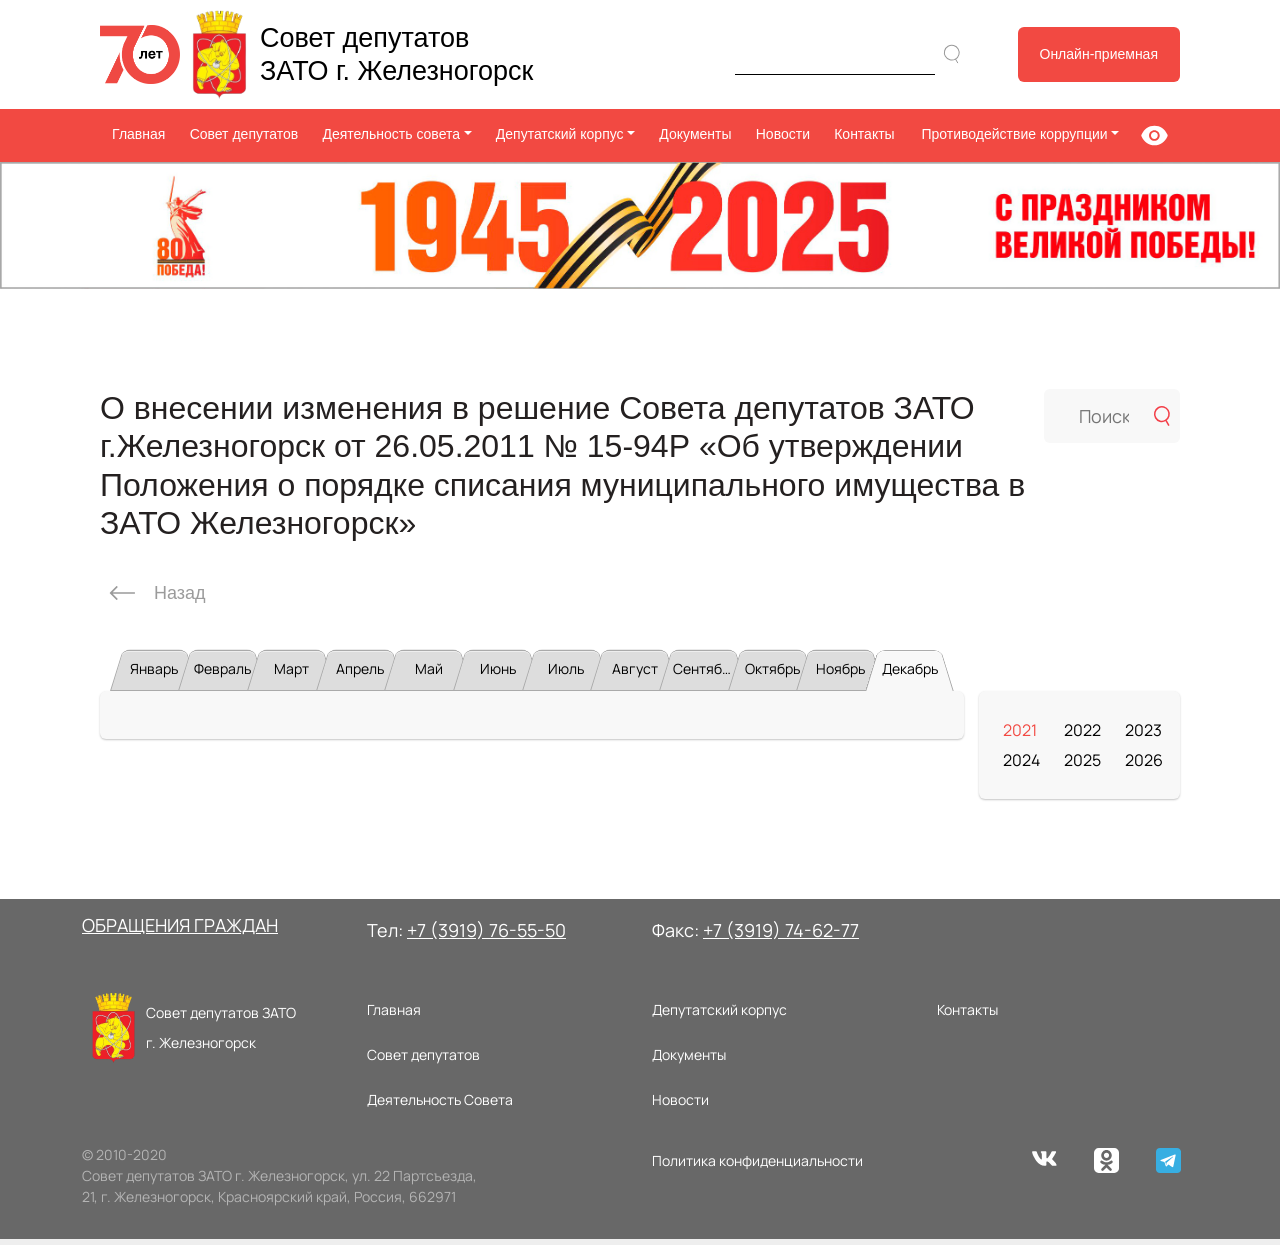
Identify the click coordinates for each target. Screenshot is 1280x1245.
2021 (1020, 736)
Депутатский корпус (719, 1015)
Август (635, 674)
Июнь (498, 674)
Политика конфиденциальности (757, 1166)
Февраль (222, 674)
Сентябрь (705, 674)
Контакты (864, 134)
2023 (1143, 736)
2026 (1144, 766)
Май (429, 674)
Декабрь (910, 674)
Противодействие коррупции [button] (1012, 134)
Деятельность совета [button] (391, 134)
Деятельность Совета (440, 1105)
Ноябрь (840, 674)
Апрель (360, 674)
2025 (1082, 766)
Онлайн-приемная (1099, 54)
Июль (566, 674)
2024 (1021, 766)
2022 (1082, 736)
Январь (154, 674)
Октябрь (772, 674)
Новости (783, 134)
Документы (695, 134)
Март (291, 674)
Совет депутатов (244, 134)
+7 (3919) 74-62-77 (781, 936)
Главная (138, 134)
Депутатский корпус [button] (560, 134)
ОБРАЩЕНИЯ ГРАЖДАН (180, 931)
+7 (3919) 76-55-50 (486, 936)
